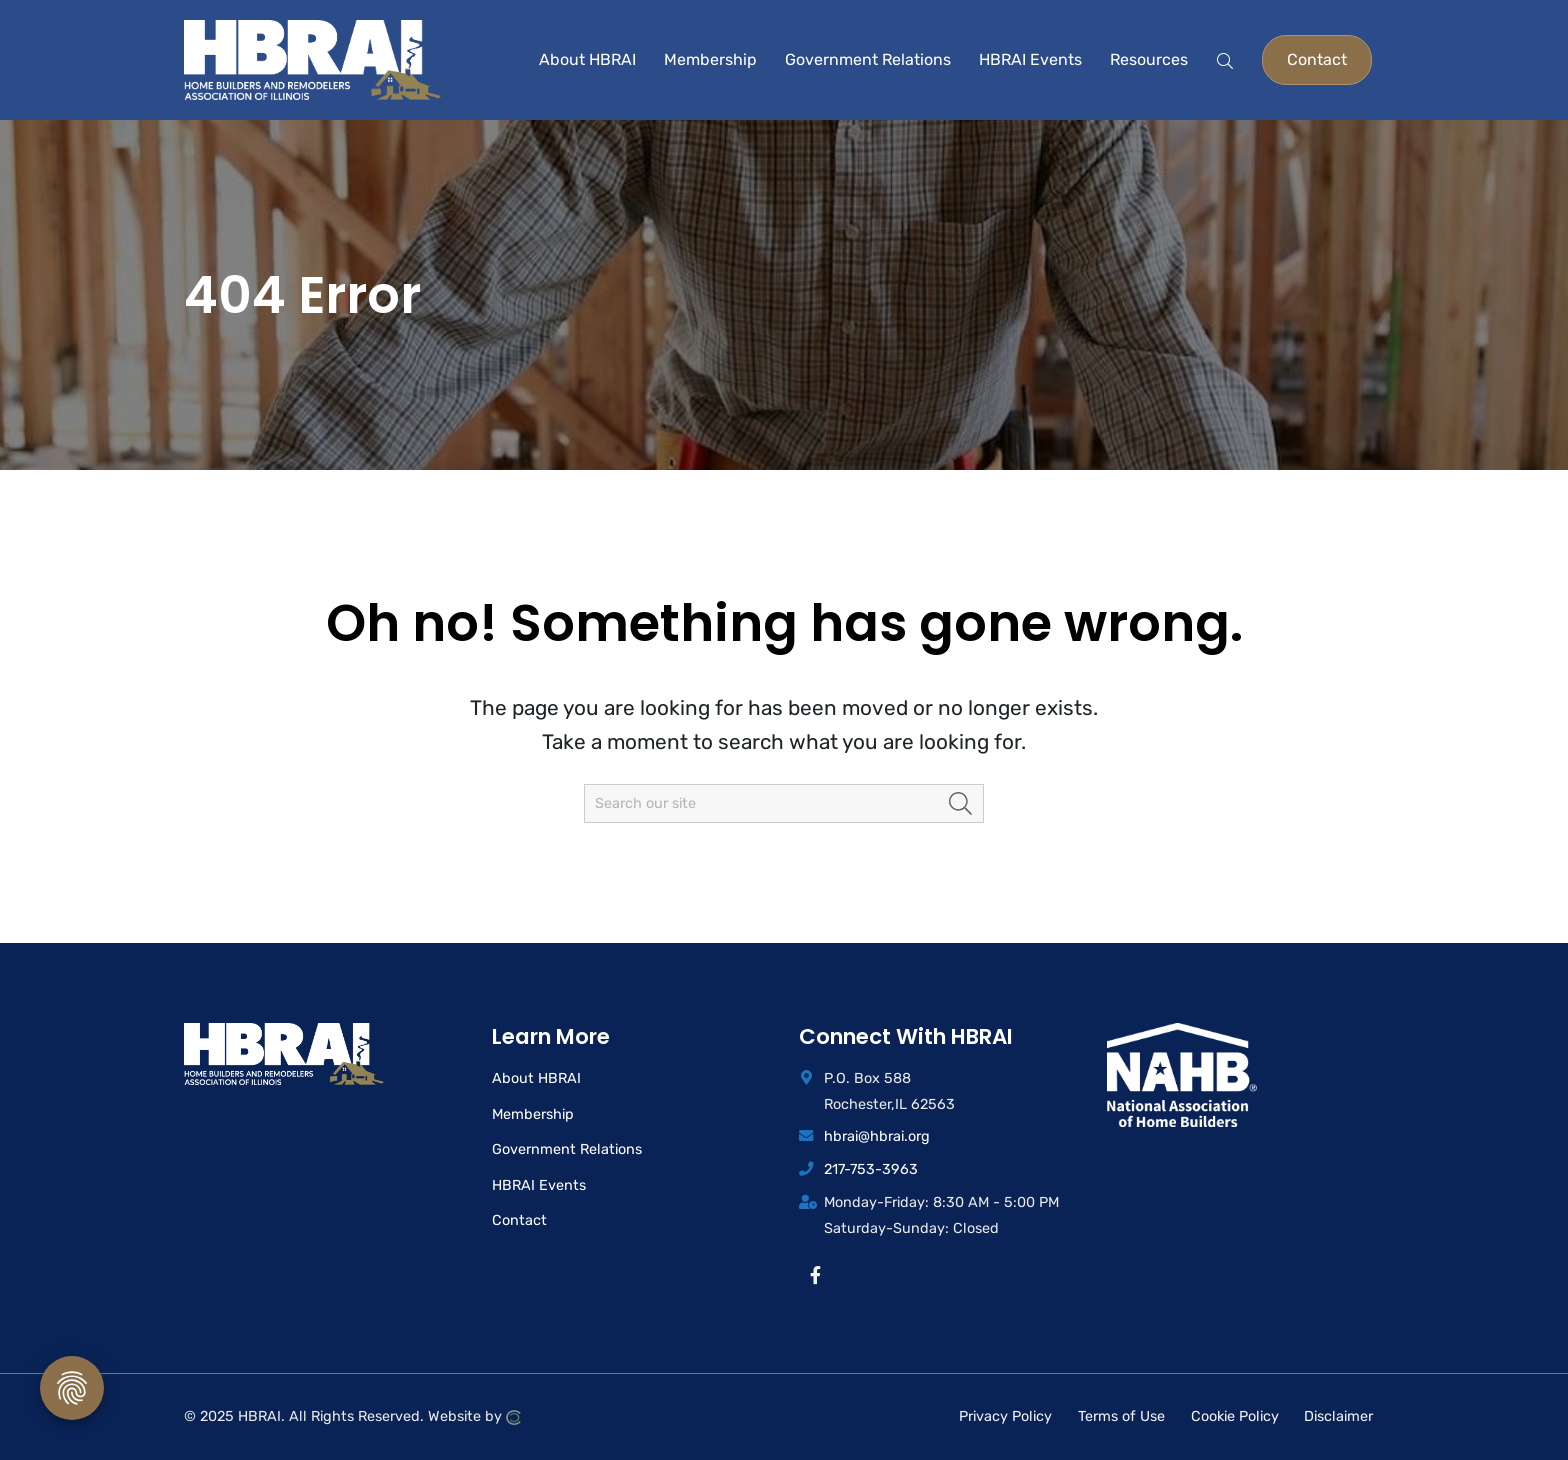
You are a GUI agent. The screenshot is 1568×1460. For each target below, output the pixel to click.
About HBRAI (536, 1078)
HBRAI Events (539, 1185)
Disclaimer (1338, 1416)
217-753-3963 (871, 1169)
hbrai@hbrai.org (877, 1136)
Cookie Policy (1235, 1416)
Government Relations (567, 1149)
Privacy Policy (1005, 1416)
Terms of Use (1121, 1416)
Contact (519, 1220)
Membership (533, 1114)
